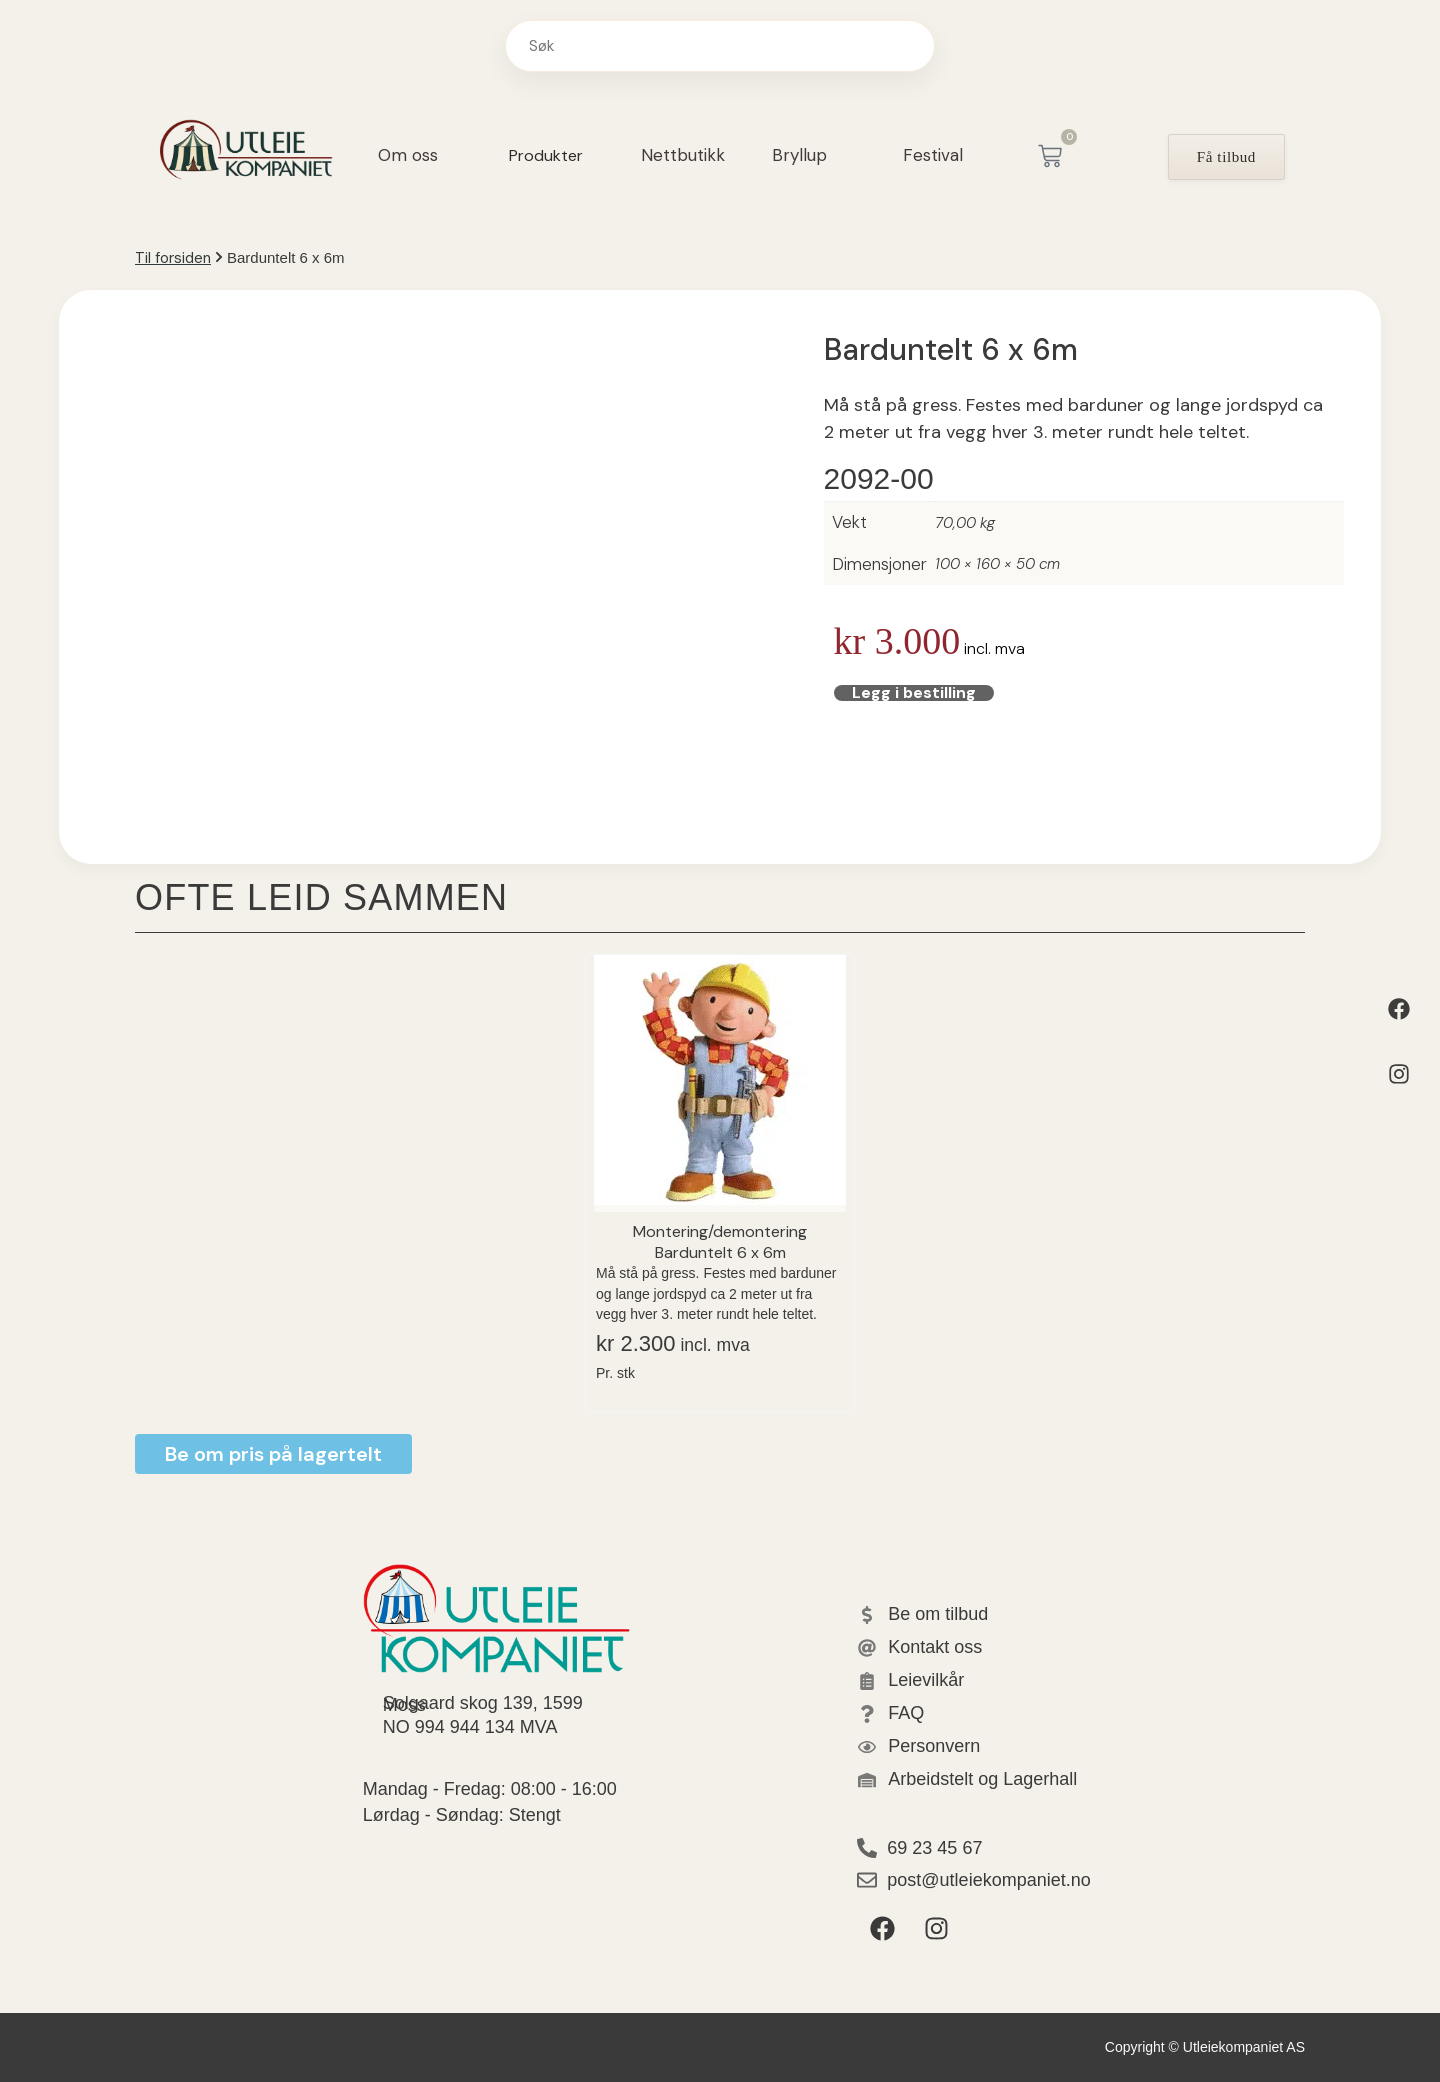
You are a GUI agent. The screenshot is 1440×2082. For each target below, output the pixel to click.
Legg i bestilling (865, 695)
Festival (933, 155)
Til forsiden (173, 258)
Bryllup (799, 155)
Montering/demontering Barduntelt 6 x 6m (720, 1241)
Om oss (408, 155)
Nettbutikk (683, 155)
